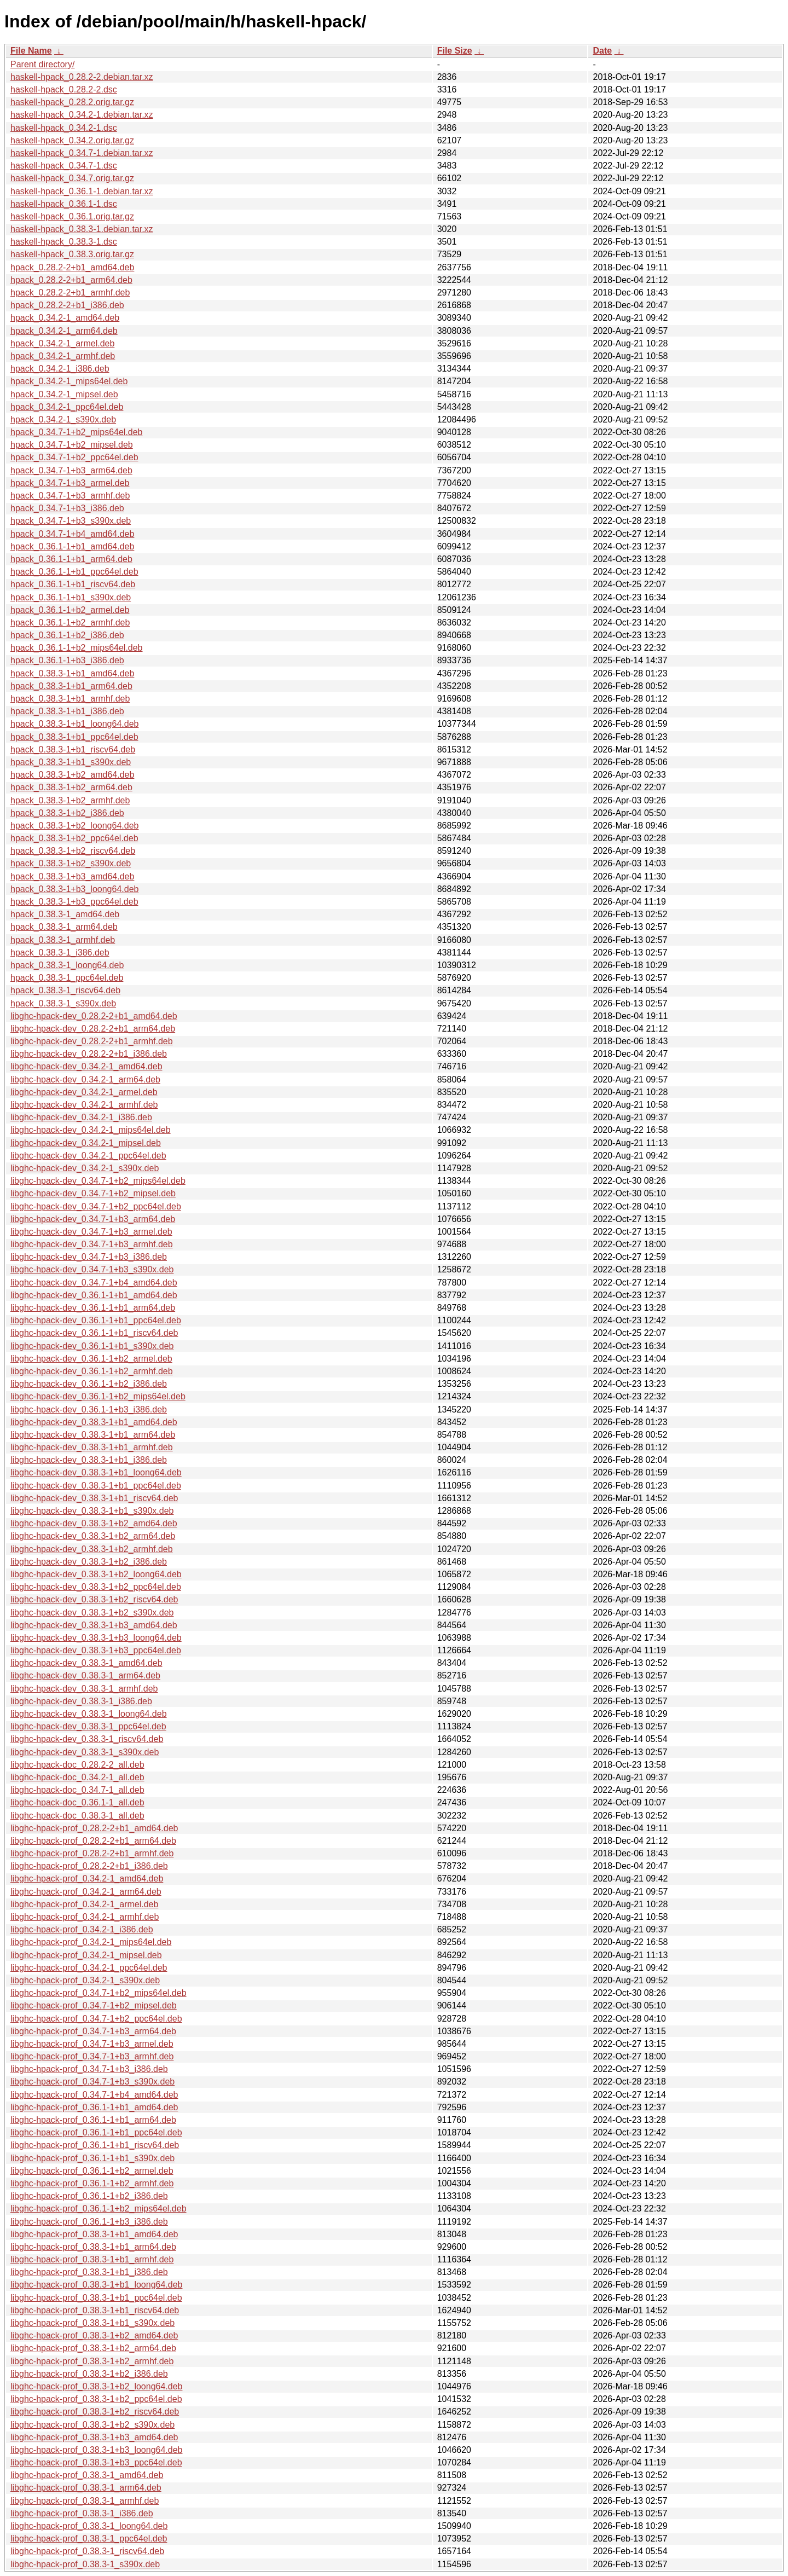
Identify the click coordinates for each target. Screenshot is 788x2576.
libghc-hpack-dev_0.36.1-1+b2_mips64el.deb (98, 1396)
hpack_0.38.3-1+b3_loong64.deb (74, 889)
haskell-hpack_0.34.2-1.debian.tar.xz (81, 114)
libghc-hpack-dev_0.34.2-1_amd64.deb (86, 1066)
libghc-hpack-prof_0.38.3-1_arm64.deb (85, 2487)
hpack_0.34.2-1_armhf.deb (62, 356)
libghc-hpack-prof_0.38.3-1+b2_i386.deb (89, 2373)
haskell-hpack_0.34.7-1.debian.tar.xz (81, 153)
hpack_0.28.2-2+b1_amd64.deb (72, 267)
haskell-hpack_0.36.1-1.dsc (63, 204)
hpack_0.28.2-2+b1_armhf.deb (70, 292)
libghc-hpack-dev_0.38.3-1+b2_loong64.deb (96, 1574)
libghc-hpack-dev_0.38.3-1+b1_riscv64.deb (94, 1498)
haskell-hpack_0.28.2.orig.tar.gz (72, 102)
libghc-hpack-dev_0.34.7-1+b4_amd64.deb (93, 1282)
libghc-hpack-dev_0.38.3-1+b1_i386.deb (88, 1459)
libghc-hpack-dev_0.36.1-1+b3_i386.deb (88, 1409)
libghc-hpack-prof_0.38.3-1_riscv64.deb (87, 2551)
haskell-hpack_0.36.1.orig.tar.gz (72, 216)
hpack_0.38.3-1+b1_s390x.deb (70, 762)
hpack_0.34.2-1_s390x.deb (63, 419)
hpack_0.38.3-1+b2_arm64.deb (71, 787)
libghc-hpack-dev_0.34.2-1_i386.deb (81, 1117)
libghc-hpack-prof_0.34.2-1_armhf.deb (84, 1916)
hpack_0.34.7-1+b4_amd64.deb (72, 534)
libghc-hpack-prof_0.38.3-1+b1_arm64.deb (93, 2246)
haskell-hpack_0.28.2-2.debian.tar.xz (81, 77)
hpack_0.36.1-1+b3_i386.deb (67, 660)
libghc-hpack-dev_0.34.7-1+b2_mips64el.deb (98, 1180)
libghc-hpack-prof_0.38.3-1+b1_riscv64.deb (94, 2310)
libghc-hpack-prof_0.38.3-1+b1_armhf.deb (91, 2259)
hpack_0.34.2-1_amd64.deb (64, 317)
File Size (454, 50)
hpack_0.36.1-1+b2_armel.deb (70, 610)
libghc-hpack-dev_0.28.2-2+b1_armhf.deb (91, 1041)
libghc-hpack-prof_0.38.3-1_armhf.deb (84, 2500)
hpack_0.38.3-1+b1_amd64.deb (72, 673)
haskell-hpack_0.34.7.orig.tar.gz (72, 178)
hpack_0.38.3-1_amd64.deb (64, 914)
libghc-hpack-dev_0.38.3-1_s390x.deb (84, 1752)
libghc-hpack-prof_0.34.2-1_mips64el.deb (90, 1942)
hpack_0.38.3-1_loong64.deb (67, 965)
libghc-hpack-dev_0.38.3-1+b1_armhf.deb (91, 1447)
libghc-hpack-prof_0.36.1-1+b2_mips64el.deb (98, 2208)
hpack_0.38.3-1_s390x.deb (63, 1003)
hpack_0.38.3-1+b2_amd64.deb (72, 774)
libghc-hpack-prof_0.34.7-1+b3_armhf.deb (91, 2056)
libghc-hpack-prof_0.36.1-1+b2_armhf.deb (91, 2183)
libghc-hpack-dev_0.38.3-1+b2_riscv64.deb (94, 1599)
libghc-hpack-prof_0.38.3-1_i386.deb (81, 2513)
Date (602, 50)
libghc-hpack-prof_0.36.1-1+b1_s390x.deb (92, 2158)
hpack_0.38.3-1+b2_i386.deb (67, 813)
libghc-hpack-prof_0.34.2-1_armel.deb (84, 1904)
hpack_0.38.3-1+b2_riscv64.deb (72, 850)
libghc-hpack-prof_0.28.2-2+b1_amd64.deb (94, 1828)
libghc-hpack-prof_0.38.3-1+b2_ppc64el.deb (96, 2399)
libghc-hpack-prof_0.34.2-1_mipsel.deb (86, 1955)
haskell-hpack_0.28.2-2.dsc (63, 89)
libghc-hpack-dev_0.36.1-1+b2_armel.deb (91, 1358)
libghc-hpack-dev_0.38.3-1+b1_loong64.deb (96, 1472)
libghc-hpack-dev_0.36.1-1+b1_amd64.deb (93, 1295)
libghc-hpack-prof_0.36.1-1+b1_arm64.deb (93, 2120)
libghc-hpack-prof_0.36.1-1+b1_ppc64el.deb (96, 2132)
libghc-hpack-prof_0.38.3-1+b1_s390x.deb (92, 2323)
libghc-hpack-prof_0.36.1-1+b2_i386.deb (89, 2196)
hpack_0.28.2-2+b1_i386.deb (67, 305)
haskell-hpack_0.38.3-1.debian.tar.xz (81, 229)
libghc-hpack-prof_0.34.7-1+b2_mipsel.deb (93, 2005)
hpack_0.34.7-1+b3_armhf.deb (70, 495)
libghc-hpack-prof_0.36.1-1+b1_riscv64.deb (94, 2145)
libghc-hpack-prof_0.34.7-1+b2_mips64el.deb (98, 1993)
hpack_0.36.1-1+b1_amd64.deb (72, 546)
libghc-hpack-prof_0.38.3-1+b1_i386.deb (89, 2272)
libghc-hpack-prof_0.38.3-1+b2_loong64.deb (96, 2386)
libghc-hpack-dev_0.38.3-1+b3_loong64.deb (96, 1637)
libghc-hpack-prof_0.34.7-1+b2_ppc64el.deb (96, 2018)
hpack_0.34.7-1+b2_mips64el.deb (76, 432)
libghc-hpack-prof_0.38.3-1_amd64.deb (86, 2475)
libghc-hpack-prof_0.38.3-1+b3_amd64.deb (94, 2437)
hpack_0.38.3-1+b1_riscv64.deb (72, 749)
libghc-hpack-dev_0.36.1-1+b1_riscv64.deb (94, 1333)
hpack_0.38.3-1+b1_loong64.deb (74, 723)
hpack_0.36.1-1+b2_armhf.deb (70, 622)
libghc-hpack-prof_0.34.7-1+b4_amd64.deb (94, 2094)
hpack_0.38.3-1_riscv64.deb (65, 990)
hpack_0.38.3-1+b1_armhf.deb (70, 698)
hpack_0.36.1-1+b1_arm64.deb (71, 559)
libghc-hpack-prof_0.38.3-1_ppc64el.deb (88, 2538)
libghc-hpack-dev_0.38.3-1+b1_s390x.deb (91, 1510)
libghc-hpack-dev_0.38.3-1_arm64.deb (85, 1675)
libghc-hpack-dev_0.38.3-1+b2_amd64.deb (93, 1523)
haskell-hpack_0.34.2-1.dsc (63, 127)
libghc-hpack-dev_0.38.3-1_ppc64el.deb (88, 1726)
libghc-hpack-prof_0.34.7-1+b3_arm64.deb (93, 2031)
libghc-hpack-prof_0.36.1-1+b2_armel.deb (91, 2170)
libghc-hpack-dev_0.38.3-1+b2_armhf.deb (91, 1549)
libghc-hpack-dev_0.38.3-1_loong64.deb (88, 1713)
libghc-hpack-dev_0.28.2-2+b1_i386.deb (88, 1053)
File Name (31, 50)
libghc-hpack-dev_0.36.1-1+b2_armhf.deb (91, 1371)
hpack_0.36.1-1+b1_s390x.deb (70, 597)
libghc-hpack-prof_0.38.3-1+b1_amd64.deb (94, 2234)
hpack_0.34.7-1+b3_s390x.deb (70, 520)
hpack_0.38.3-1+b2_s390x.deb (70, 863)
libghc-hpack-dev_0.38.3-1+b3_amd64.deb (93, 1625)
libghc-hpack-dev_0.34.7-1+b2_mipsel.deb (93, 1193)
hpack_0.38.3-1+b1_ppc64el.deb (74, 737)
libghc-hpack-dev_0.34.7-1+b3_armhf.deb (91, 1244)
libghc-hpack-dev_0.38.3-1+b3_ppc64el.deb (95, 1650)
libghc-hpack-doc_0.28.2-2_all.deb (77, 1764)
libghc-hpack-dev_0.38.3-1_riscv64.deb (86, 1739)
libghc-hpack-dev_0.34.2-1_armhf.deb (84, 1104)
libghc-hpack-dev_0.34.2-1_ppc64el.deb (88, 1155)
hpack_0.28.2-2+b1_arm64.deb (71, 280)
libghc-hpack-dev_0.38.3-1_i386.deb (81, 1701)
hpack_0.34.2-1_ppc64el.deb (66, 407)
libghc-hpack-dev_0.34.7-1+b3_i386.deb (88, 1256)
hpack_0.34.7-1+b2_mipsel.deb (71, 444)
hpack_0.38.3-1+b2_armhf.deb (70, 800)
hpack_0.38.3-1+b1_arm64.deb (71, 686)
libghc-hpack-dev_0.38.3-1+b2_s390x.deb (91, 1612)
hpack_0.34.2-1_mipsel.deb (64, 394)
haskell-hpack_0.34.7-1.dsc (63, 165)
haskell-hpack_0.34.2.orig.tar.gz (72, 140)
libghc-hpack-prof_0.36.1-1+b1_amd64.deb (94, 2107)
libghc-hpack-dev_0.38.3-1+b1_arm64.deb (92, 1434)
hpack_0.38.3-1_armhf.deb (62, 940)
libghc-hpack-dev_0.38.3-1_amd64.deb (86, 1663)
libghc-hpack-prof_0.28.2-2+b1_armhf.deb (91, 1853)
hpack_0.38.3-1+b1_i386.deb (67, 711)
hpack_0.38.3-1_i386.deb (59, 952)
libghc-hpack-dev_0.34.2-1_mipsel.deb (85, 1143)
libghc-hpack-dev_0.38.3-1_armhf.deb (84, 1688)
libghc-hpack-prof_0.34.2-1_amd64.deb (86, 1878)
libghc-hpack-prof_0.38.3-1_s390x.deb (85, 2564)
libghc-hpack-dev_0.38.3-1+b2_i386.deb (88, 1561)
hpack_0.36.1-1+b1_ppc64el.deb (74, 571)
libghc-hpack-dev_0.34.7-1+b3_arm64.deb (92, 1219)
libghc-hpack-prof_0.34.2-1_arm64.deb (85, 1891)
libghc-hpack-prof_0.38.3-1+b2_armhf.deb (91, 2361)
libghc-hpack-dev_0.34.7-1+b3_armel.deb (91, 1231)
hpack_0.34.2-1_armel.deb (62, 343)
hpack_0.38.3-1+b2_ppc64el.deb (74, 838)
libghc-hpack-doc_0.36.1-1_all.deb (77, 1802)
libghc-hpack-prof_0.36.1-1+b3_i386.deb (89, 2221)
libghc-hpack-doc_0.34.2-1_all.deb (77, 1777)
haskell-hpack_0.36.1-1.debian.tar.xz (81, 191)
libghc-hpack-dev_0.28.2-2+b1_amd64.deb (93, 1016)
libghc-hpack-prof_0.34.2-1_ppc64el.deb (88, 1967)
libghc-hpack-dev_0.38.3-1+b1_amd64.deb (93, 1422)
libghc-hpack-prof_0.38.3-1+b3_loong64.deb (96, 2450)
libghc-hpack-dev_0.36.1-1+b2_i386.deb (88, 1383)
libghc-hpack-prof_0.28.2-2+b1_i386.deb (89, 1866)
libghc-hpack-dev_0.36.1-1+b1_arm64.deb (92, 1307)
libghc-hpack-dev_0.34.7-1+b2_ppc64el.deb (95, 1206)
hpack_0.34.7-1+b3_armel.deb (70, 483)
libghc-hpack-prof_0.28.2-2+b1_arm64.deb (93, 1840)
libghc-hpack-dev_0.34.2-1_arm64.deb (85, 1079)
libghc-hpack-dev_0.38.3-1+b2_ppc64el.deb (95, 1586)
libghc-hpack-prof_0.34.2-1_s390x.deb (85, 1980)
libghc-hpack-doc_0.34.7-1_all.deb (77, 1789)
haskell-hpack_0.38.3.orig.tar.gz (72, 254)
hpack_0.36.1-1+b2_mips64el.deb (76, 647)
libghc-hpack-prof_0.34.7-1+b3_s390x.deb (92, 2081)
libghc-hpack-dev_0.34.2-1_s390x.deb (84, 1168)
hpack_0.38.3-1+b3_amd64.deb (72, 876)
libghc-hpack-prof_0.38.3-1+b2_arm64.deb (93, 2348)
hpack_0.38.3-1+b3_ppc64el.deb (74, 901)
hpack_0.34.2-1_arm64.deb (64, 330)
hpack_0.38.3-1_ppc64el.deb (66, 977)
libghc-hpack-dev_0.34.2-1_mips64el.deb (90, 1129)
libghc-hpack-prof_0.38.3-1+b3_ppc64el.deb (96, 2462)
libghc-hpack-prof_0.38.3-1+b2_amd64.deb (94, 2335)
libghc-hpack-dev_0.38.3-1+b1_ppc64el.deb (95, 1485)
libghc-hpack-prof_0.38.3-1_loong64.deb (88, 2526)
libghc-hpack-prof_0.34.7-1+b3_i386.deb (89, 2069)
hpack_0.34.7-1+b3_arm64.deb (71, 470)
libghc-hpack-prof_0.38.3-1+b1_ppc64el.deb (96, 2297)
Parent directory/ (42, 64)
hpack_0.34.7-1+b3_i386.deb (67, 508)
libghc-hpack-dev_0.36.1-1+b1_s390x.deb (91, 1346)
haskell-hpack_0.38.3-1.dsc (63, 241)
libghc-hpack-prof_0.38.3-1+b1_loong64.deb (96, 2284)
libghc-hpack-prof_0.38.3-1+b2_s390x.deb (92, 2424)
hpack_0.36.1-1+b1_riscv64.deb (72, 584)
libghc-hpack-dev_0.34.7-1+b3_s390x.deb (91, 1269)
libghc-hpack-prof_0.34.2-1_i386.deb (81, 1929)
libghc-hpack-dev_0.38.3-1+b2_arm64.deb (92, 1536)
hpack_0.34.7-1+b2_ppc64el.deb (74, 457)
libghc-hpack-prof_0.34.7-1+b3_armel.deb (91, 2043)
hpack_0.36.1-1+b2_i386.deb (67, 635)
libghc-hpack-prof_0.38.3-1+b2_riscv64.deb (94, 2411)
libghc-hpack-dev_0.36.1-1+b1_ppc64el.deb (95, 1320)
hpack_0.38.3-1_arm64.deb (64, 926)
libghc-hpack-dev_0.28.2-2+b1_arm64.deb (92, 1028)
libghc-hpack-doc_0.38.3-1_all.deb (77, 1815)
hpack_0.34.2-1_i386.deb (59, 368)
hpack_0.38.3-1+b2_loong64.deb (74, 825)
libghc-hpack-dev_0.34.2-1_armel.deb (84, 1092)
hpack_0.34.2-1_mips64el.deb (69, 381)
